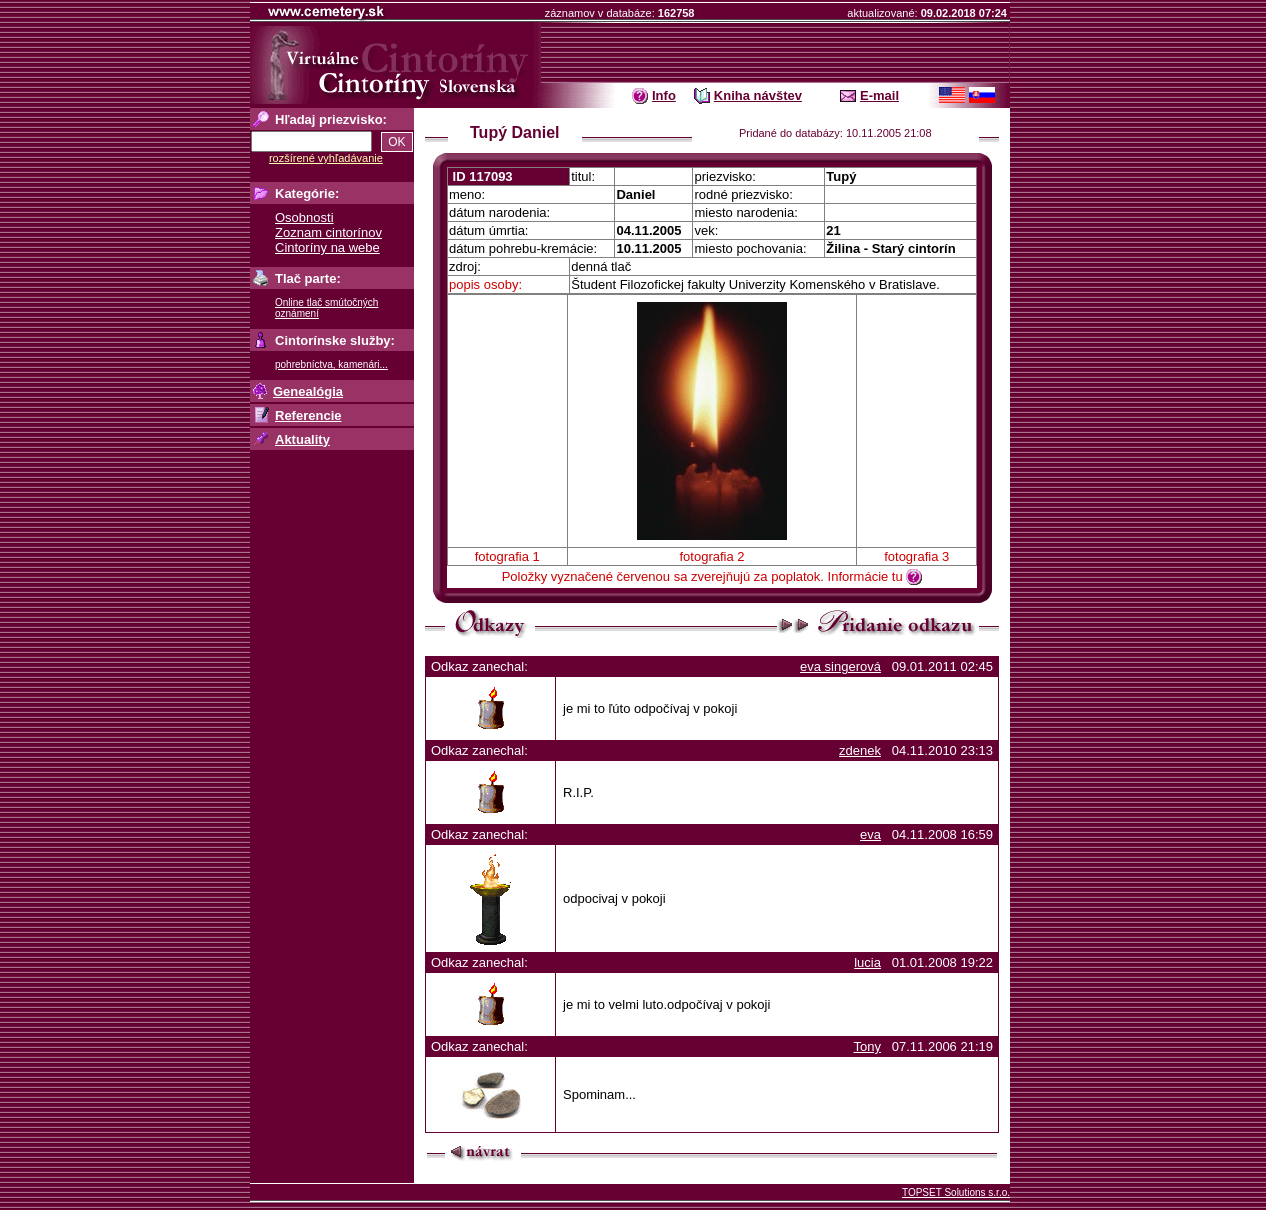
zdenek (860, 750)
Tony (866, 1046)
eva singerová (840, 666)
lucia (867, 962)
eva (870, 834)
